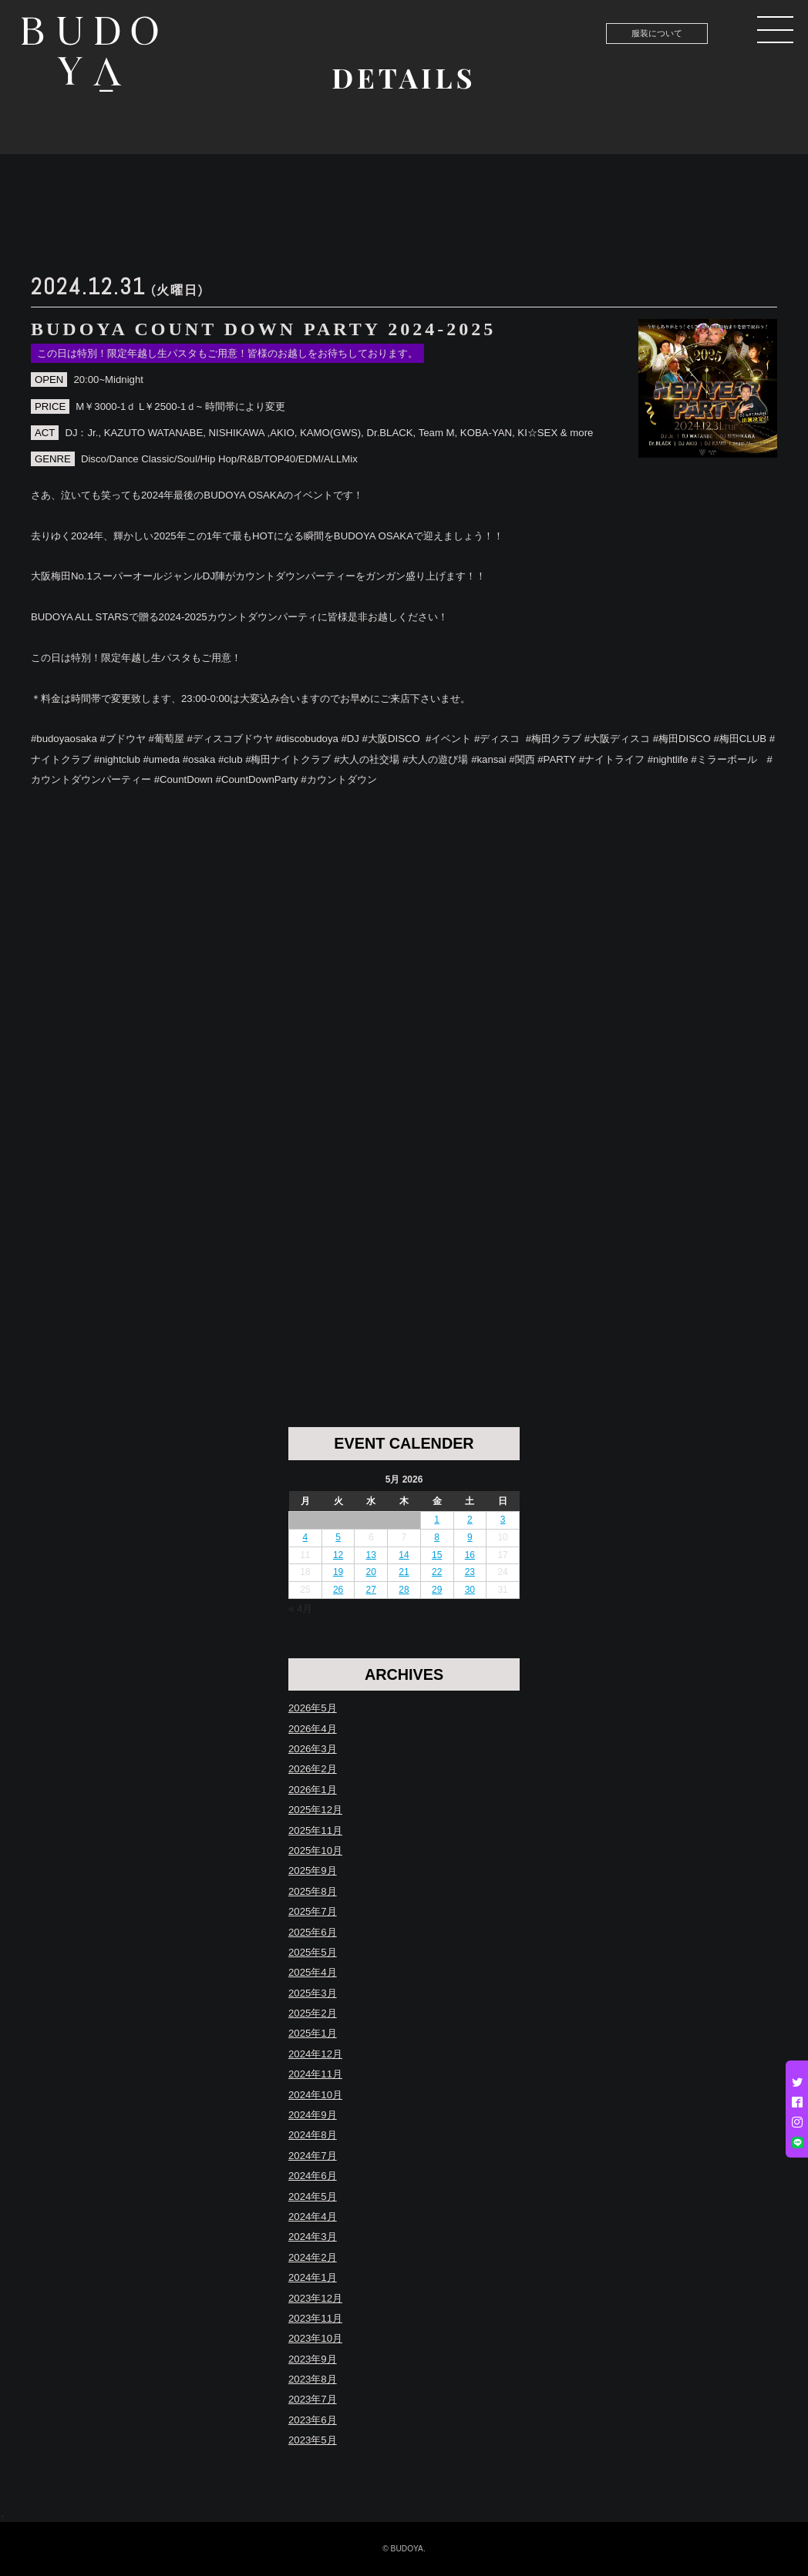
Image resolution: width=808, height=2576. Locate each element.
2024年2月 (312, 2257)
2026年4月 (312, 1729)
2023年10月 (315, 2338)
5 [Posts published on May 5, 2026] (338, 1537)
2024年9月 (312, 2115)
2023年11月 (315, 2318)
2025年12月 (315, 1809)
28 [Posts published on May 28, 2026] (404, 1589)
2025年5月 (312, 1952)
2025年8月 (312, 1891)
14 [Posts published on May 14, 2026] (404, 1555)
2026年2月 (312, 1769)
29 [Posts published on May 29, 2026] (437, 1589)
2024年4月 (312, 2216)
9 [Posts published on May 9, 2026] (470, 1537)
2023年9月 (312, 2359)
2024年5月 (312, 2196)
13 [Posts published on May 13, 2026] (371, 1555)
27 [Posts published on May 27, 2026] (371, 1589)
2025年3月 (312, 1993)
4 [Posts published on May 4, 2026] (305, 1537)
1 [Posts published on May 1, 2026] (436, 1519)
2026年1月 (312, 1789)
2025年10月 (315, 1850)
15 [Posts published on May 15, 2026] (437, 1555)
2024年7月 (312, 2155)
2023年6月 (312, 2420)
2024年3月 (312, 2236)
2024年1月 (312, 2277)
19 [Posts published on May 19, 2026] (338, 1572)
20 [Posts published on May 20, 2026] (371, 1572)
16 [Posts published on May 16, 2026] (470, 1555)
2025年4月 (312, 1972)
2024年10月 (315, 2095)
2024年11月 (315, 2074)
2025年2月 (312, 2013)
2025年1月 (312, 2033)
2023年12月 (315, 2298)
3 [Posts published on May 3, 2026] (503, 1519)
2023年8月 (312, 2379)
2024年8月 (312, 2135)
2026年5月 (312, 1708)
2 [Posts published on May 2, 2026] (470, 1519)
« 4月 (300, 1608)
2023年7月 (312, 2399)
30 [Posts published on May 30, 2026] (470, 1589)
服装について (656, 33)
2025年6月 (312, 1932)
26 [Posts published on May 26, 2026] (338, 1589)
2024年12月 (315, 2054)
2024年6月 (312, 2175)
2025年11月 (315, 1830)
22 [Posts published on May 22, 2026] (437, 1572)
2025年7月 (312, 1911)
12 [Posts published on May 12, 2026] (338, 1555)
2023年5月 (312, 2440)
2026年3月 (312, 1749)
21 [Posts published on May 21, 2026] (404, 1572)
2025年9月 (312, 1870)
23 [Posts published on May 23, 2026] (470, 1572)
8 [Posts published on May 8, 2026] (436, 1537)
